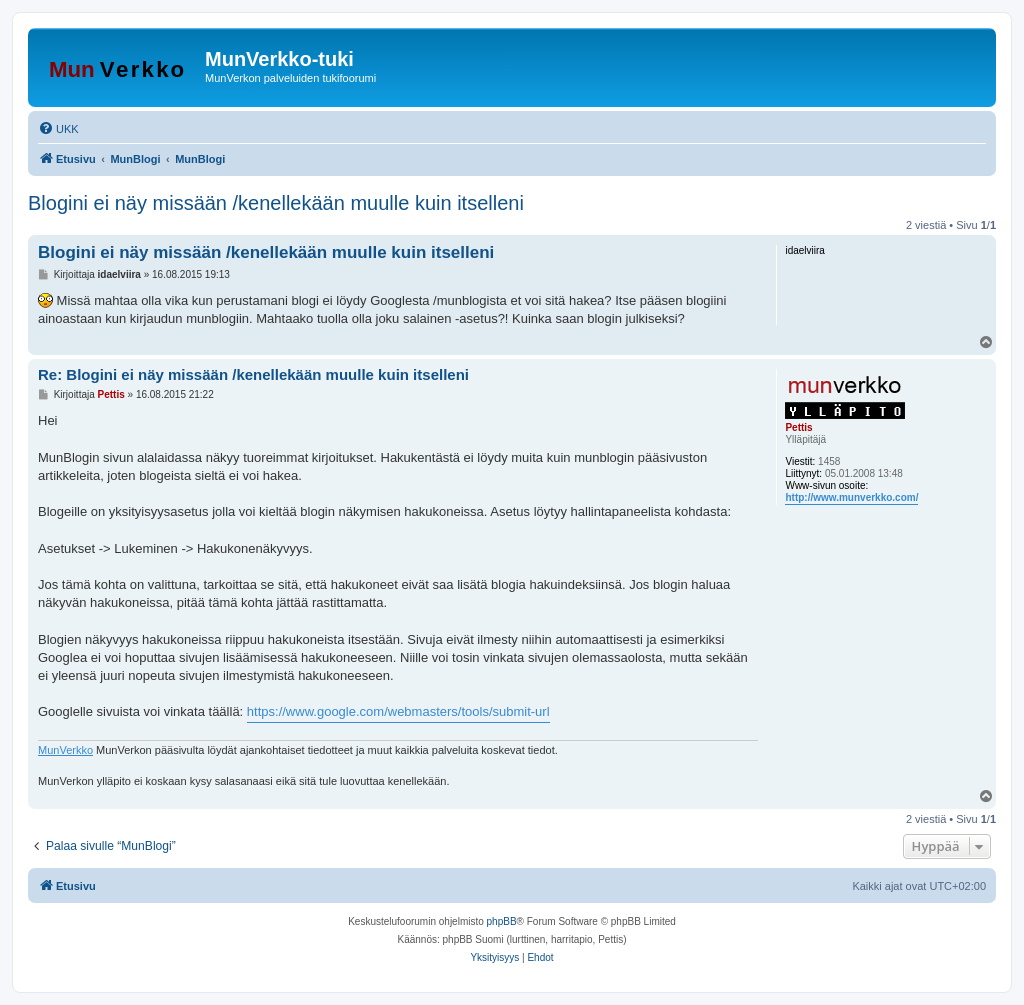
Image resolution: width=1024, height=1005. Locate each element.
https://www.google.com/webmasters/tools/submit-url (398, 711)
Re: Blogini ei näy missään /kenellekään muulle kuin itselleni (253, 374)
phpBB (502, 921)
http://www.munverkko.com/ (851, 497)
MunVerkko (65, 750)
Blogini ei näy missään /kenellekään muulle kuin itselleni (276, 203)
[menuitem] (58, 129)
